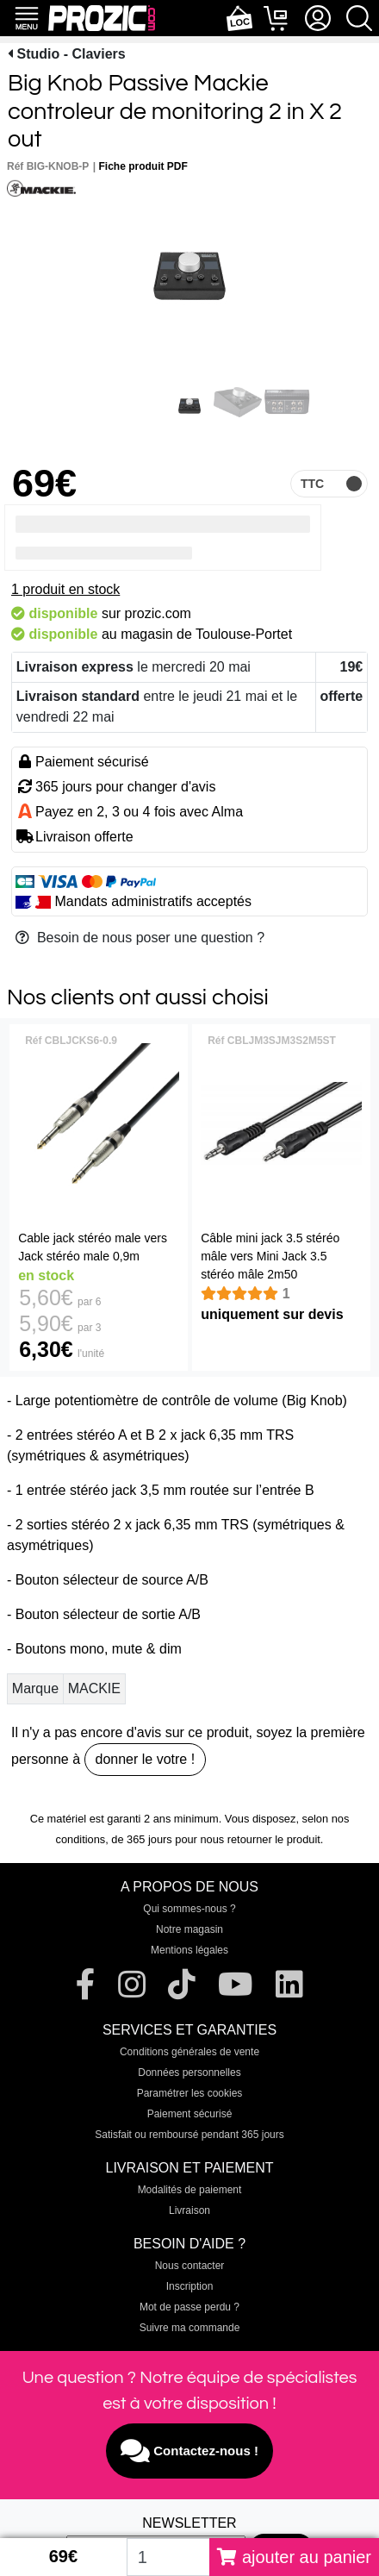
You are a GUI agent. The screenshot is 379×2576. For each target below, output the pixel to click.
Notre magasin (189, 1929)
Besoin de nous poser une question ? (140, 937)
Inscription (190, 2286)
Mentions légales (189, 1950)
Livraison (189, 2210)
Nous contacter (190, 2266)
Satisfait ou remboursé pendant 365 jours (189, 2135)
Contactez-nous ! (189, 2451)
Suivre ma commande (190, 2328)
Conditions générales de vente (189, 2052)
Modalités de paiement (190, 2190)
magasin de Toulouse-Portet (206, 634)
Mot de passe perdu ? (189, 2307)
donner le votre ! (146, 1759)
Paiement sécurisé (190, 2114)
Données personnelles (189, 2072)
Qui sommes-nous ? (189, 1909)
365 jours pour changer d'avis (125, 786)
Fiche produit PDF (143, 166)
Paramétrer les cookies (190, 2093)
